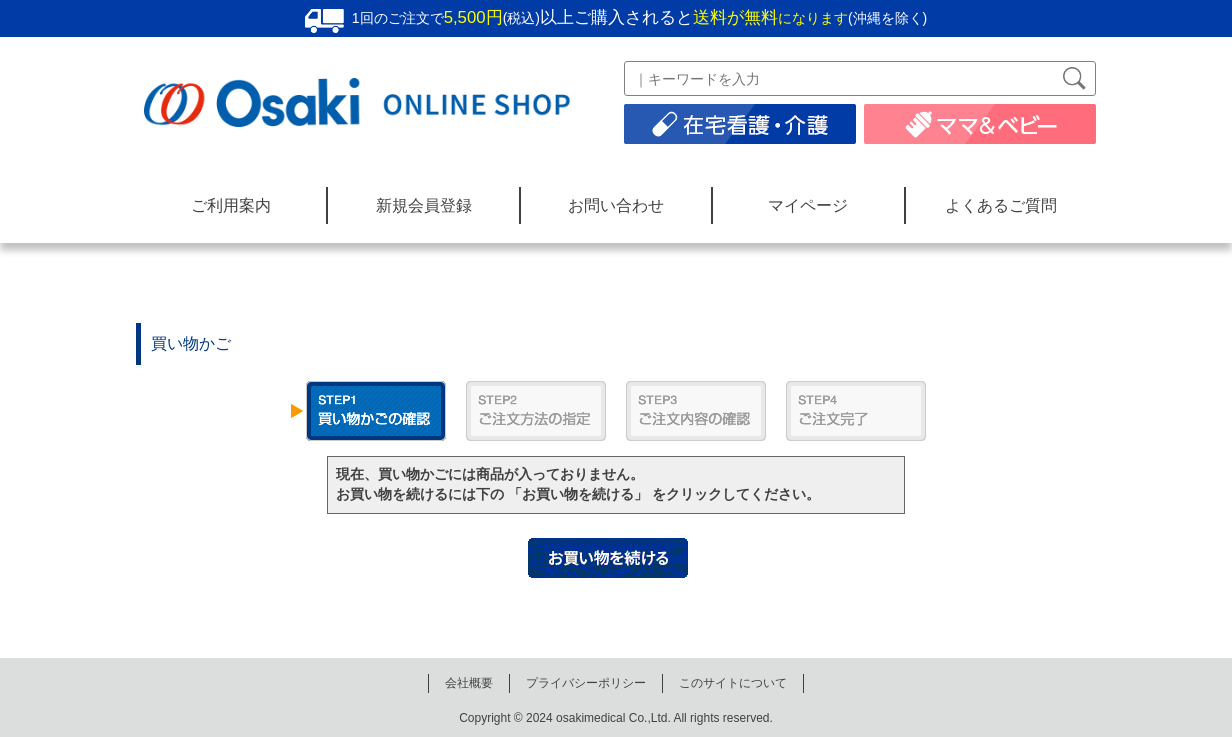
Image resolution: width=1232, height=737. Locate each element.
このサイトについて (733, 683)
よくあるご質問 (1001, 205)
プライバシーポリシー (586, 683)
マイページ (808, 205)
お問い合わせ (616, 205)
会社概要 (469, 683)
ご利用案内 (231, 205)
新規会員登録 (424, 205)
